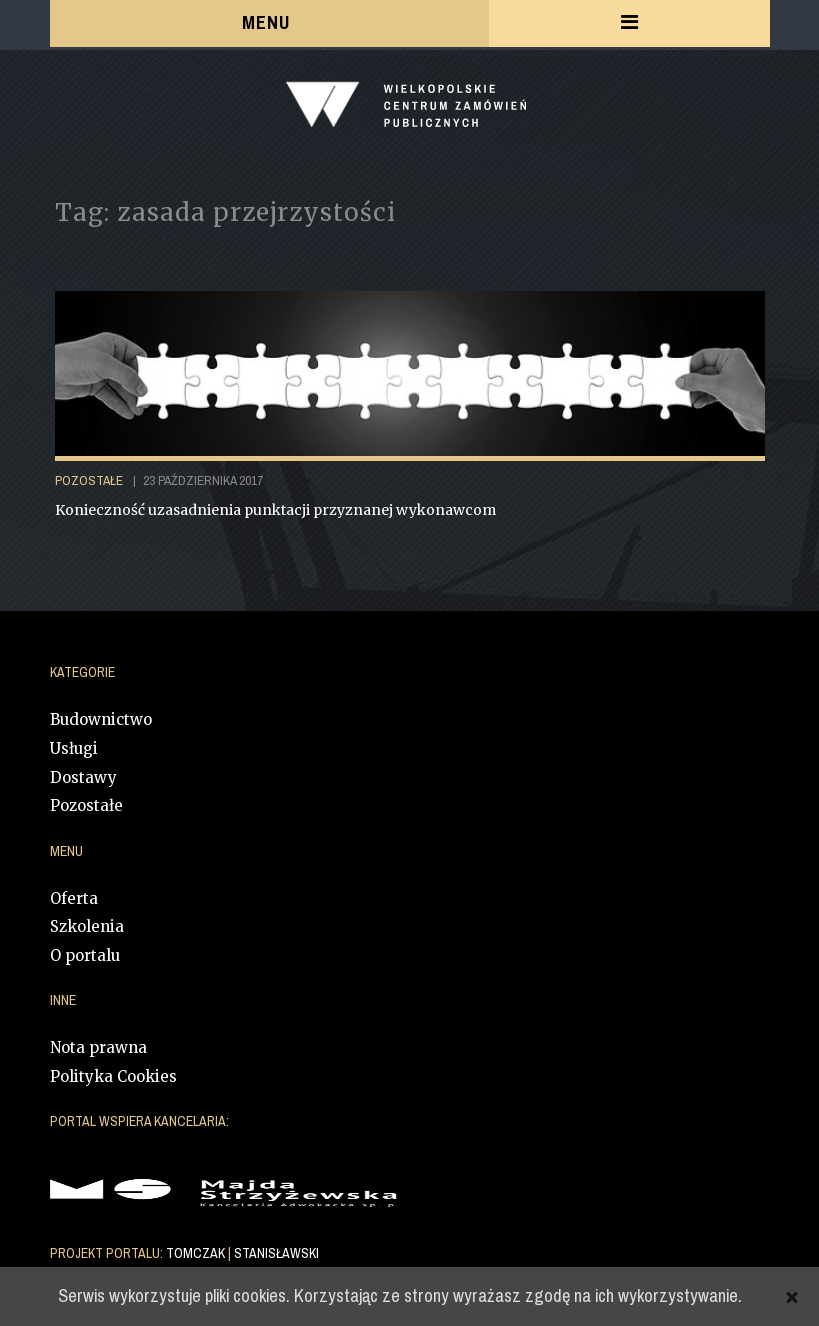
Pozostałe (86, 805)
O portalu (85, 955)
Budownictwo (101, 719)
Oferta (74, 898)
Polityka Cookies (113, 1076)
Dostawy (83, 777)
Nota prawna (98, 1047)
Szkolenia (87, 926)
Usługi (74, 748)
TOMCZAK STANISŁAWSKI (242, 1253)
